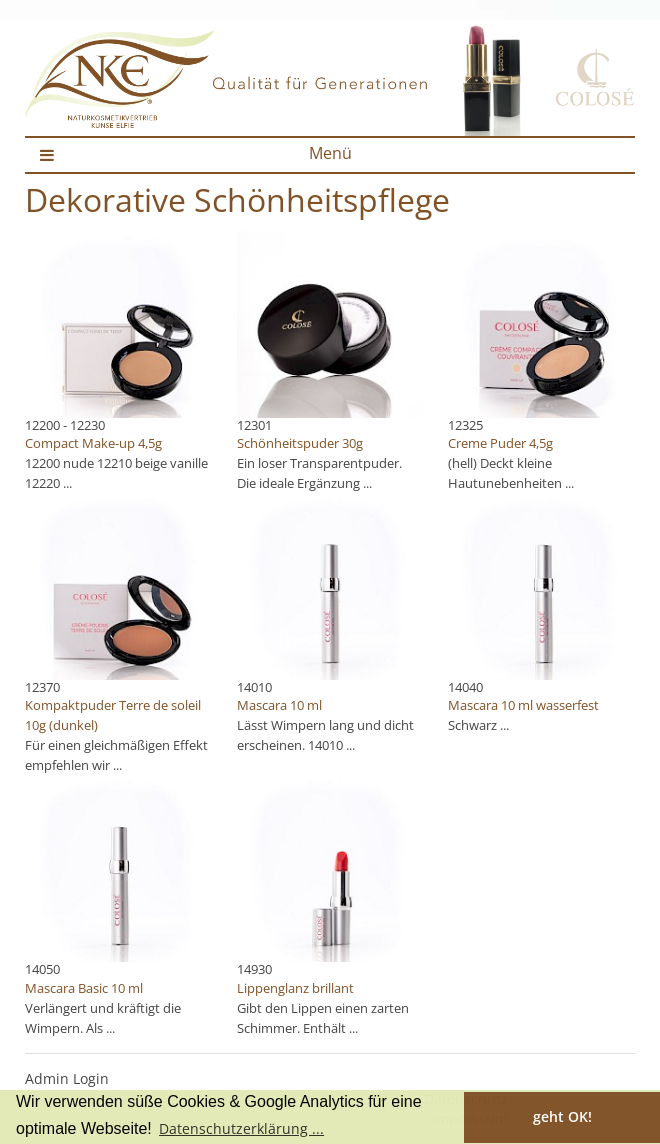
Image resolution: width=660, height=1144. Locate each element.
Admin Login (67, 1078)
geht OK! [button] (562, 1116)
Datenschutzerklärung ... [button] (241, 1128)
